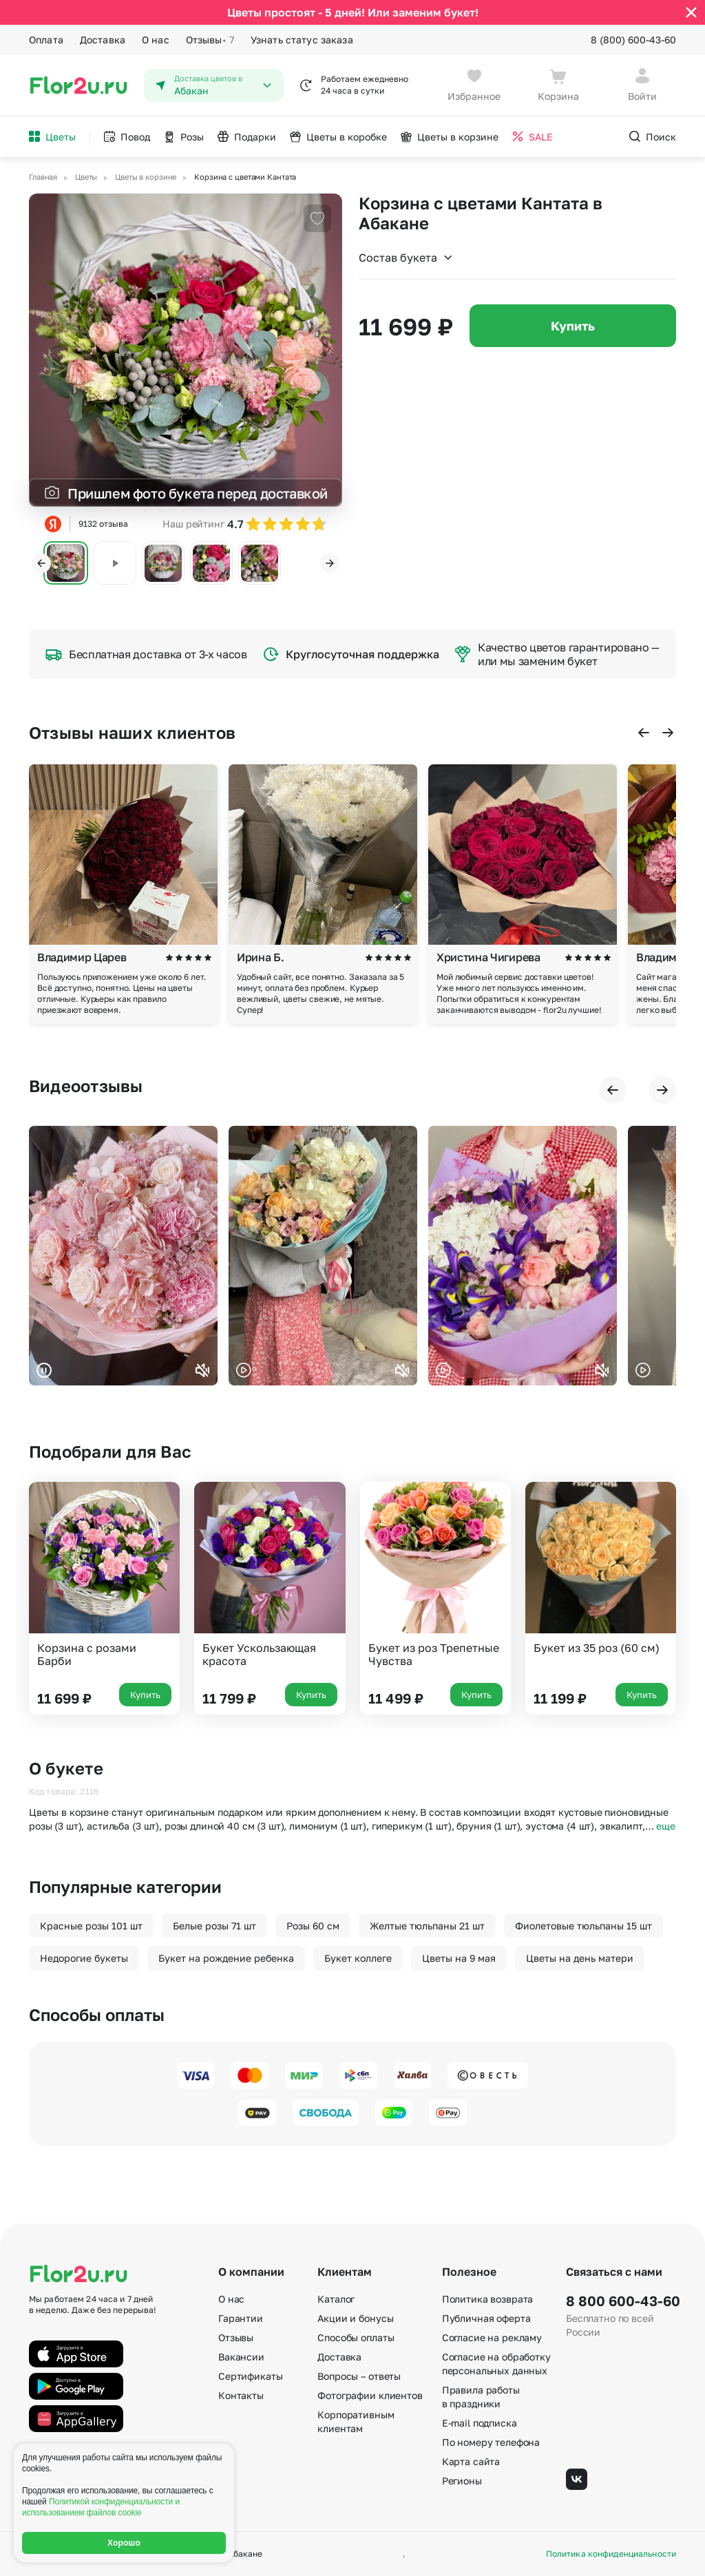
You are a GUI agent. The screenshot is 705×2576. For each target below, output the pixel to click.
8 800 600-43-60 (621, 2300)
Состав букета (406, 257)
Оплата (46, 39)
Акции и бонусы (355, 2318)
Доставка (102, 39)
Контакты (241, 2395)
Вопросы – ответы (359, 2376)
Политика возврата (488, 2299)
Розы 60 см (312, 1925)
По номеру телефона (491, 2442)
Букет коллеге (358, 1958)
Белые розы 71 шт (214, 1925)
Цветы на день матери (579, 1958)
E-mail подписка (479, 2423)
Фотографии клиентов (369, 2395)
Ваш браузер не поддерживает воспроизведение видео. (123, 1255)
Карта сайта (471, 2461)
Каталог (336, 2299)
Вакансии (241, 2357)
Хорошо (123, 2543)
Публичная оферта (486, 2318)
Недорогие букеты (84, 1958)
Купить (573, 325)
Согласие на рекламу (492, 2337)
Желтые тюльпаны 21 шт (427, 1925)
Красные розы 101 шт (91, 1925)
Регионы (462, 2480)
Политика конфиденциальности (611, 2554)
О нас (155, 39)
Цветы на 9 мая (459, 1958)
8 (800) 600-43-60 (633, 39)
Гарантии (240, 2318)
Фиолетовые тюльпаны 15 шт (583, 1925)
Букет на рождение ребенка (226, 1958)
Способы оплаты (355, 2337)
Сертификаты (250, 2376)
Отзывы (210, 40)
